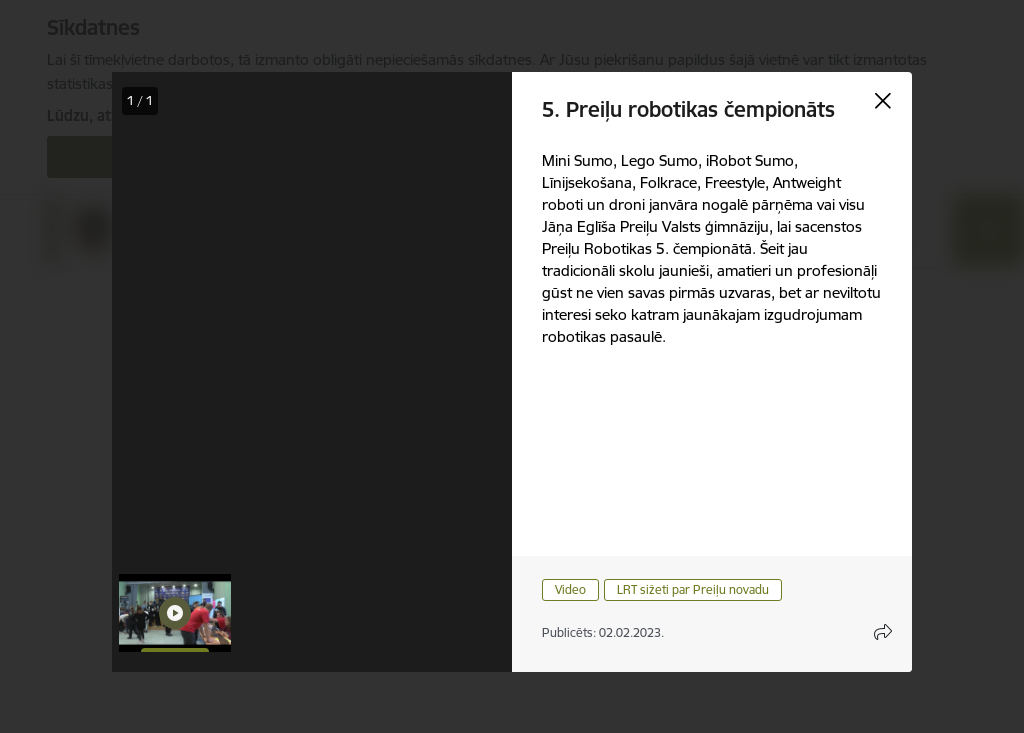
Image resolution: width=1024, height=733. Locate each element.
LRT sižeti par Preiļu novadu (693, 589)
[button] (175, 613)
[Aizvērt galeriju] (883, 101)
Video (570, 589)
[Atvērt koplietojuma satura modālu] (883, 632)
